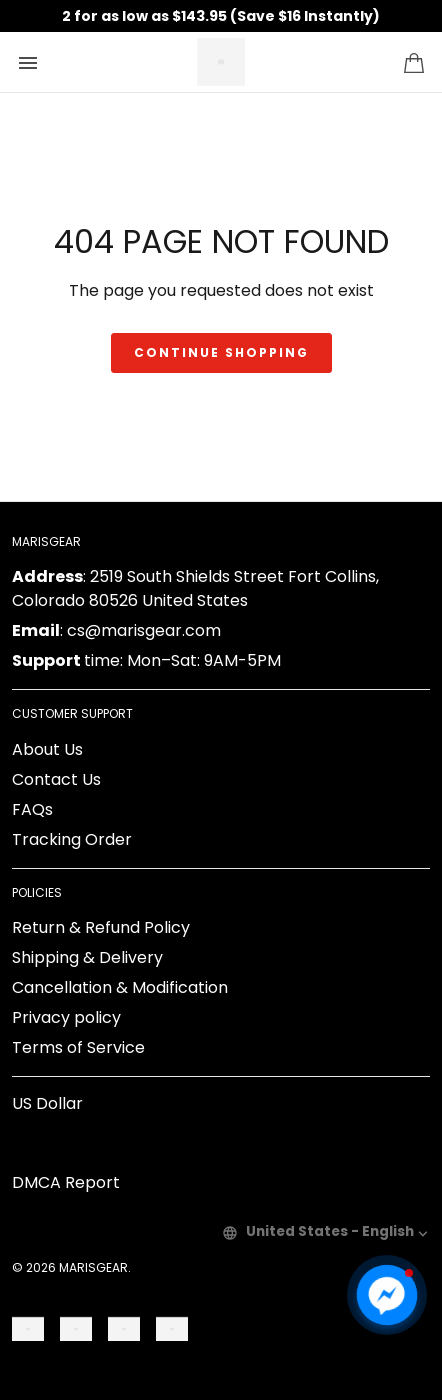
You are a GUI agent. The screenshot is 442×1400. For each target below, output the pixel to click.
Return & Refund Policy (101, 927)
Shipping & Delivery (87, 957)
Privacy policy (66, 1017)
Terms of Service (78, 1047)
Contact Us (56, 779)
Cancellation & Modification (120, 987)
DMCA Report (66, 1182)
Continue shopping (221, 352)
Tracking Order (72, 839)
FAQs (32, 809)
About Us (47, 749)
